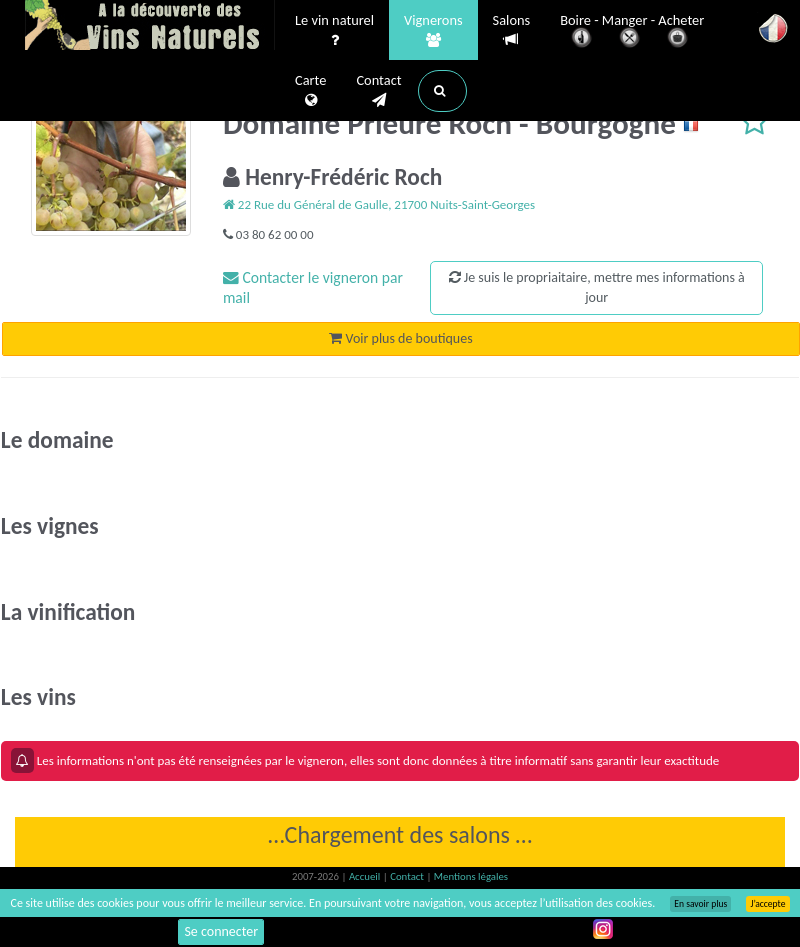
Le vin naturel (334, 31)
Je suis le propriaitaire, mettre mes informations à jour (597, 287)
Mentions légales (471, 876)
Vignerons (433, 31)
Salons (512, 30)
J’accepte (767, 904)
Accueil (366, 876)
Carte (310, 91)
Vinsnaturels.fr (150, 27)
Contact (378, 91)
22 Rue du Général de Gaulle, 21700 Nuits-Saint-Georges (379, 204)
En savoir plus (700, 904)
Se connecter (221, 931)
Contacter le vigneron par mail (313, 287)
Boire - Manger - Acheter (632, 32)
